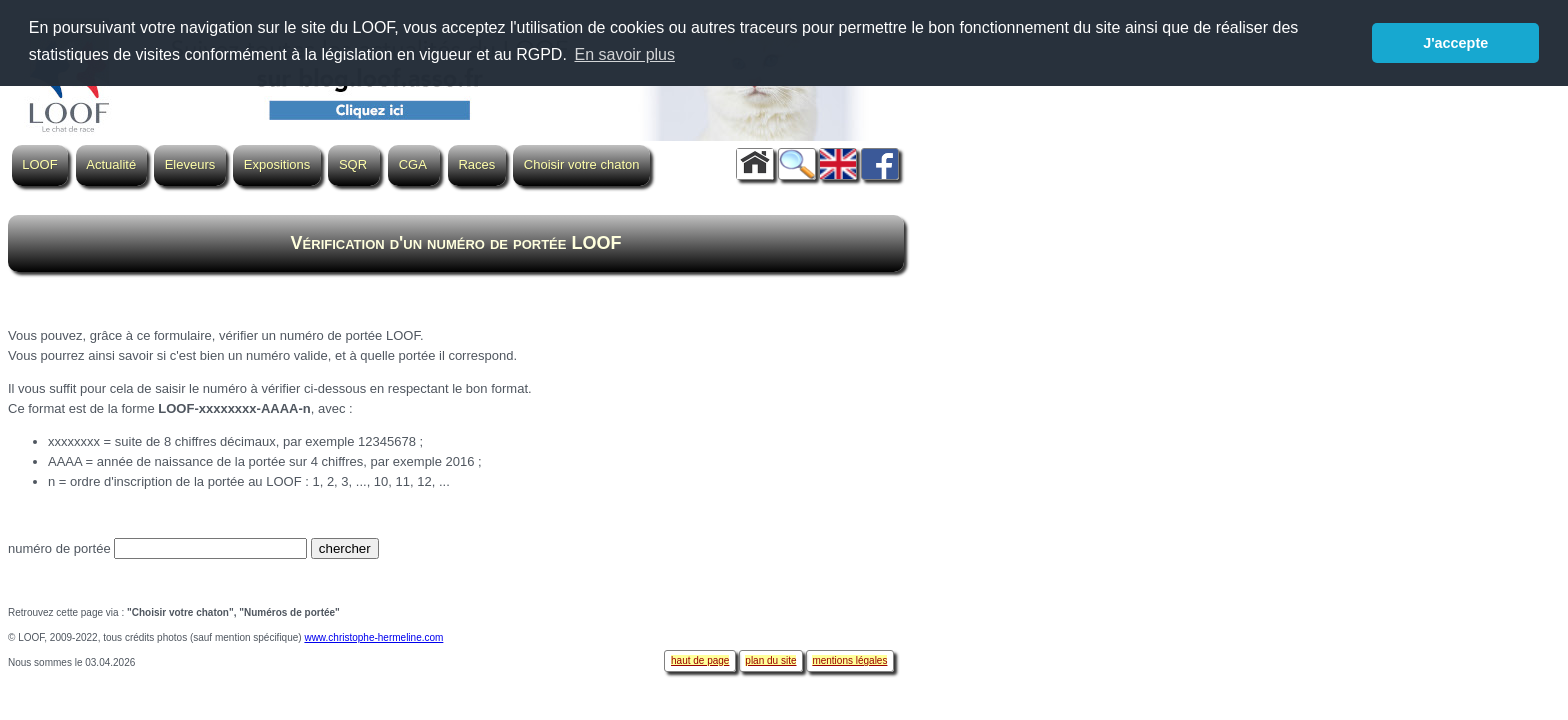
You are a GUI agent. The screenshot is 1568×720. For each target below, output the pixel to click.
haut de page (700, 660)
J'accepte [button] (1455, 43)
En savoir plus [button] (624, 54)
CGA (413, 164)
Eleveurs (190, 164)
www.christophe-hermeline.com (373, 637)
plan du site (770, 660)
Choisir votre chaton (582, 164)
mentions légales (849, 660)
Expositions (277, 164)
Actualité (111, 164)
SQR (353, 164)
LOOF (39, 164)
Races (476, 164)
